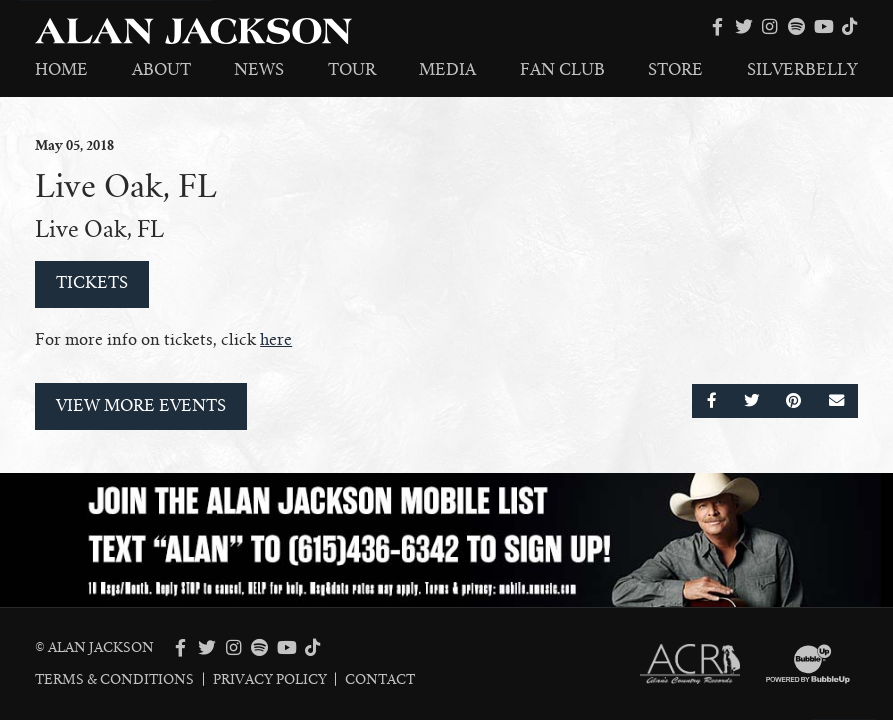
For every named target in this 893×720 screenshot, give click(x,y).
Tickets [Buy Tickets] (92, 283)
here (276, 340)
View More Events (141, 406)
